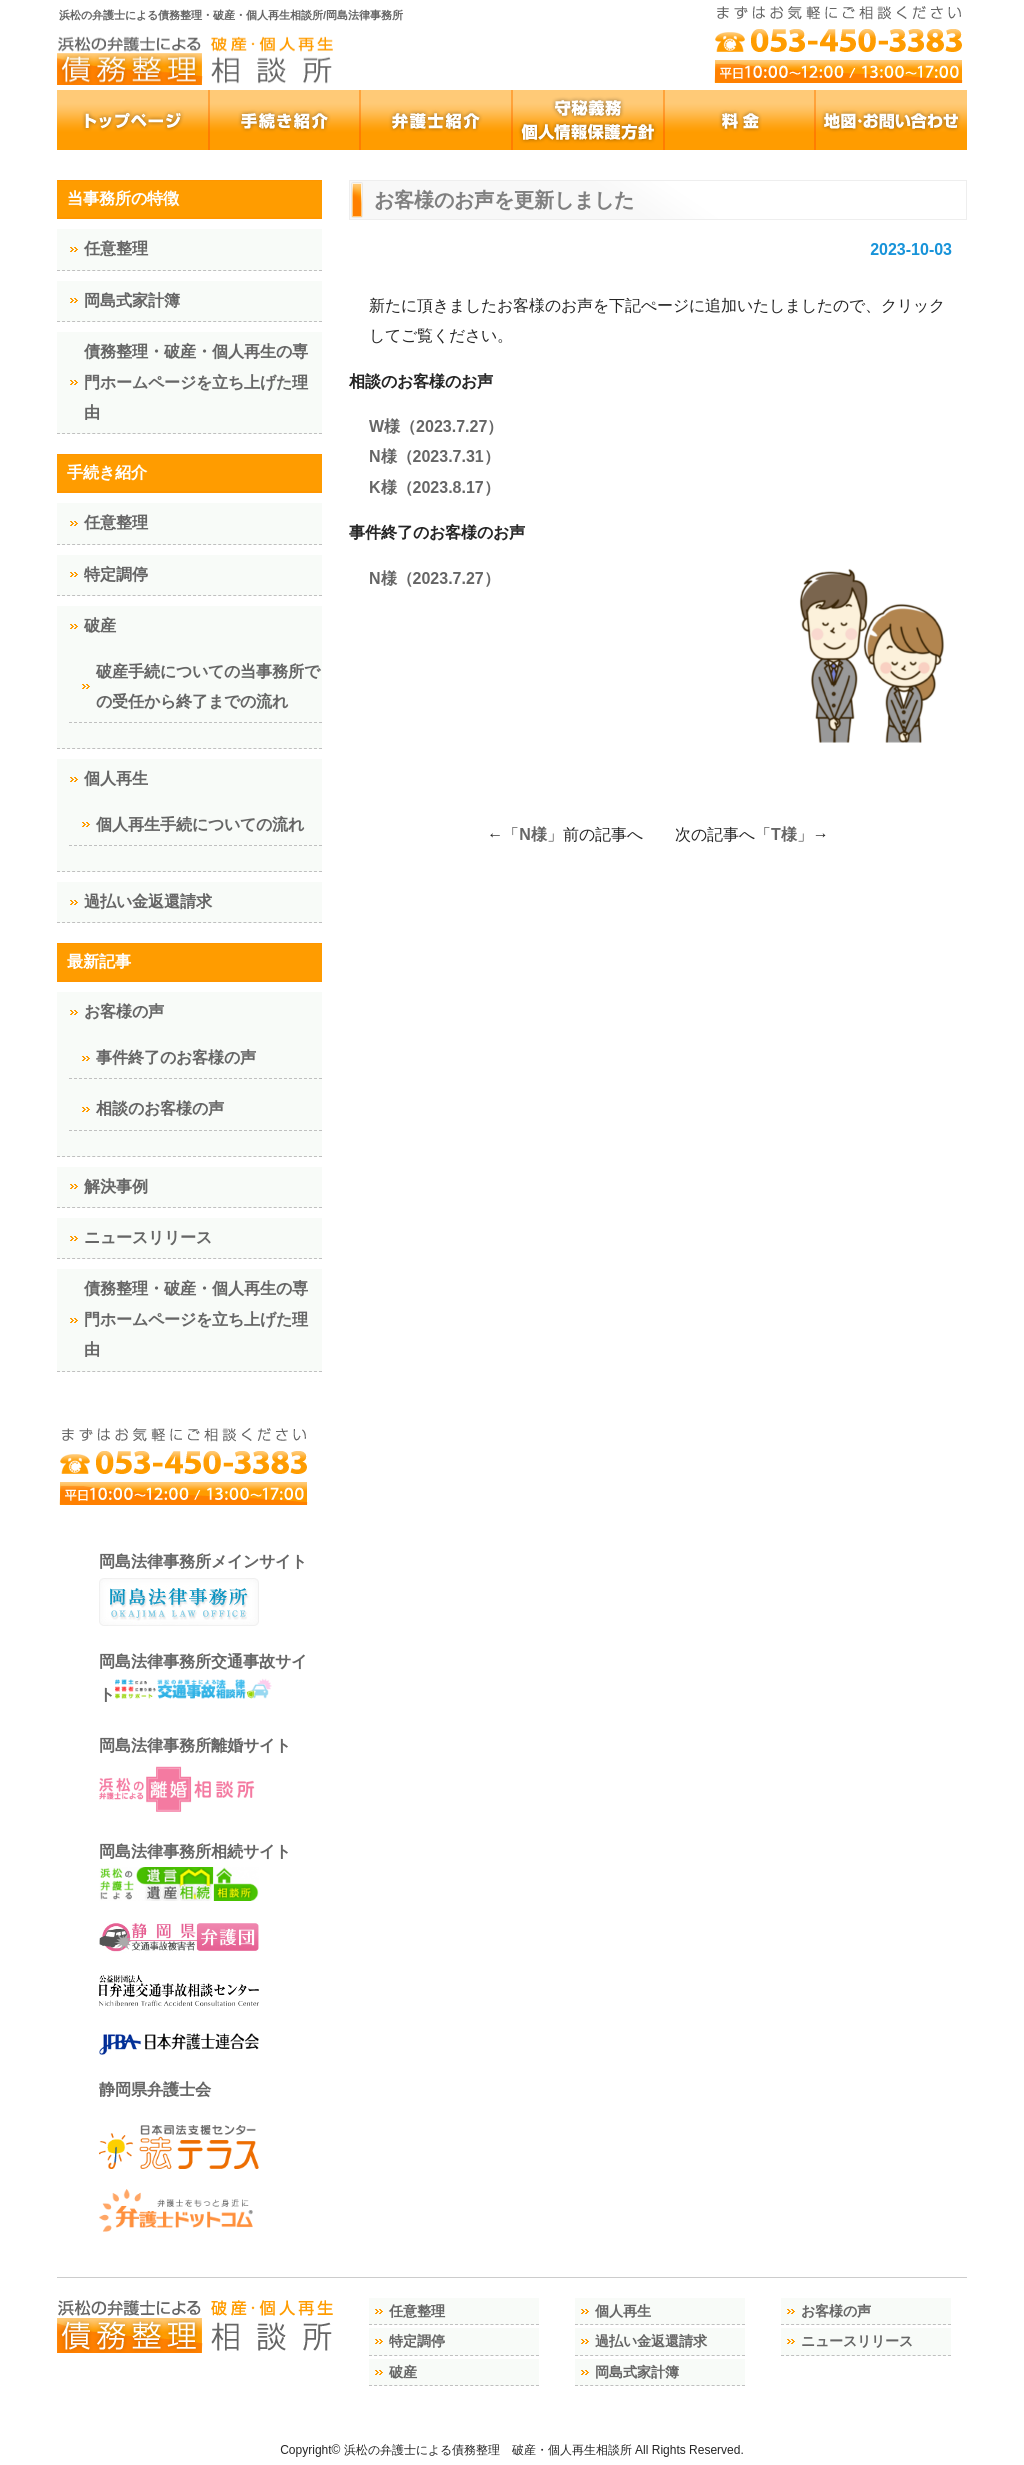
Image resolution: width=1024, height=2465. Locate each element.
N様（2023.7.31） (434, 456)
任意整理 (116, 248)
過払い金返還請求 (148, 901)
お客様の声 (124, 1011)
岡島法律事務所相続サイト (195, 1872)
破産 (100, 625)
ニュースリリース (148, 1237)
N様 (533, 834)
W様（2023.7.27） (436, 426)
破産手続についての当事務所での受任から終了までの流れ (208, 686)
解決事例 (116, 1186)
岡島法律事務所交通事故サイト (203, 1678)
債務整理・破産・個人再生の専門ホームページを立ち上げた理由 (196, 382)
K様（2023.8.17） (434, 487)
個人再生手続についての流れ (200, 824)
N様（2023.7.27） (434, 578)
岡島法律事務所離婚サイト (195, 1777)
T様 (784, 834)
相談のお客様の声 (160, 1108)
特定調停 (116, 574)
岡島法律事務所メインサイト (203, 1590)
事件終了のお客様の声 (176, 1057)
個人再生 (116, 778)
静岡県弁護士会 (155, 2089)
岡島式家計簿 (132, 300)
